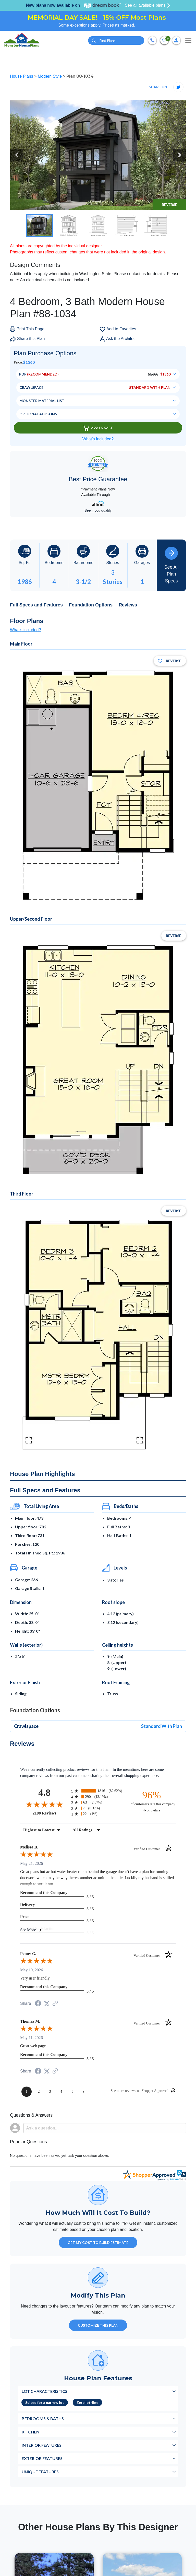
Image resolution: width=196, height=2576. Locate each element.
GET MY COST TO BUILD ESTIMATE (98, 2242)
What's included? (25, 630)
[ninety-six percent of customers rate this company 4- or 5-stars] (151, 1801)
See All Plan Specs (171, 565)
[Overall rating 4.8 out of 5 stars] (44, 1804)
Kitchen (30, 2431)
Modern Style (50, 76)
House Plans (22, 76)
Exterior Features (42, 2458)
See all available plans (147, 5)
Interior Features (42, 2445)
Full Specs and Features (36, 604)
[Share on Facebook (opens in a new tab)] (38, 2004)
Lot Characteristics (44, 2391)
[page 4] (61, 2092)
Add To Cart (98, 428)
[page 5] (72, 2092)
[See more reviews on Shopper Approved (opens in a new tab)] (55, 2003)
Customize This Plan (98, 2325)
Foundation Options (91, 604)
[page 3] (50, 2092)
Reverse (169, 204)
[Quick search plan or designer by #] (116, 40)
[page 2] (39, 2092)
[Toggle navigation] (188, 40)
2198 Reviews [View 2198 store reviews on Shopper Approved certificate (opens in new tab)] (51, 1813)
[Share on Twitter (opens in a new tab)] (47, 2003)
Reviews (128, 604)
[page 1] (26, 2092)
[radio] (98, 1791)
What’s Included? (98, 439)
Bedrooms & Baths (43, 2418)
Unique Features (40, 2471)
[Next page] (84, 2092)
